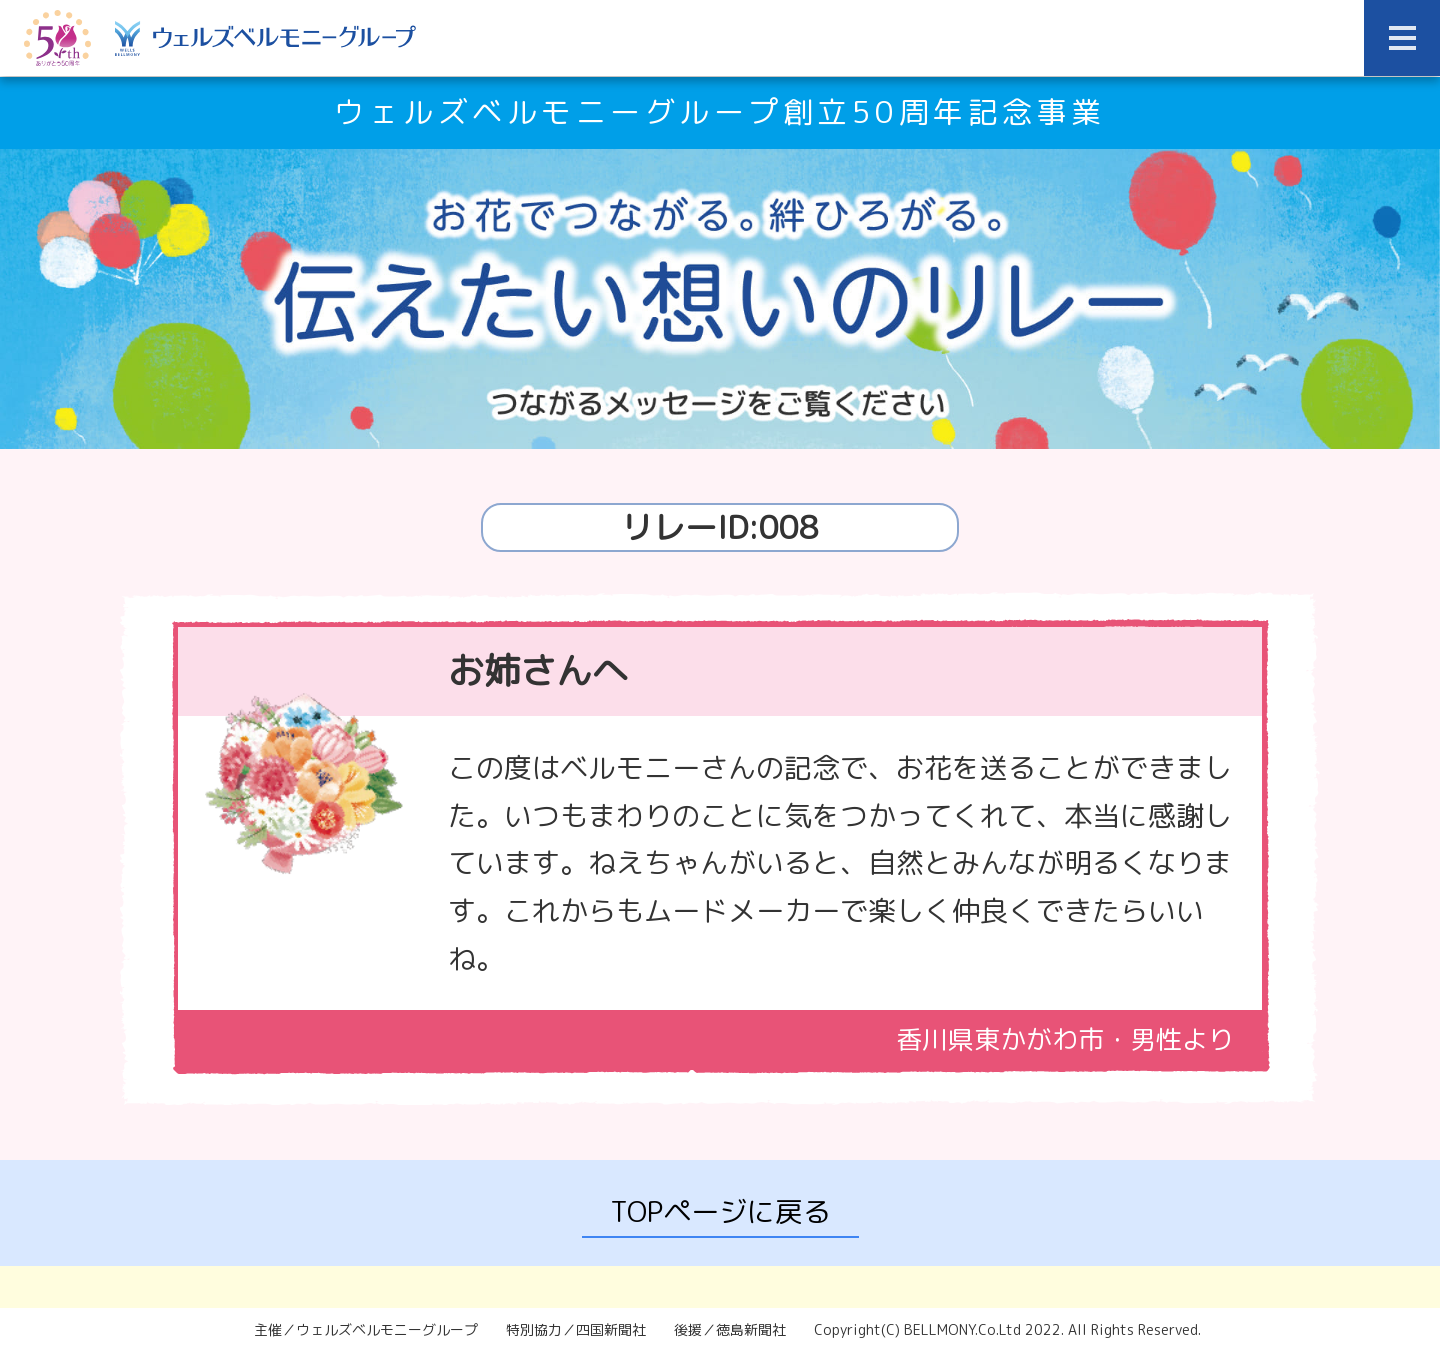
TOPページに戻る (720, 1211)
